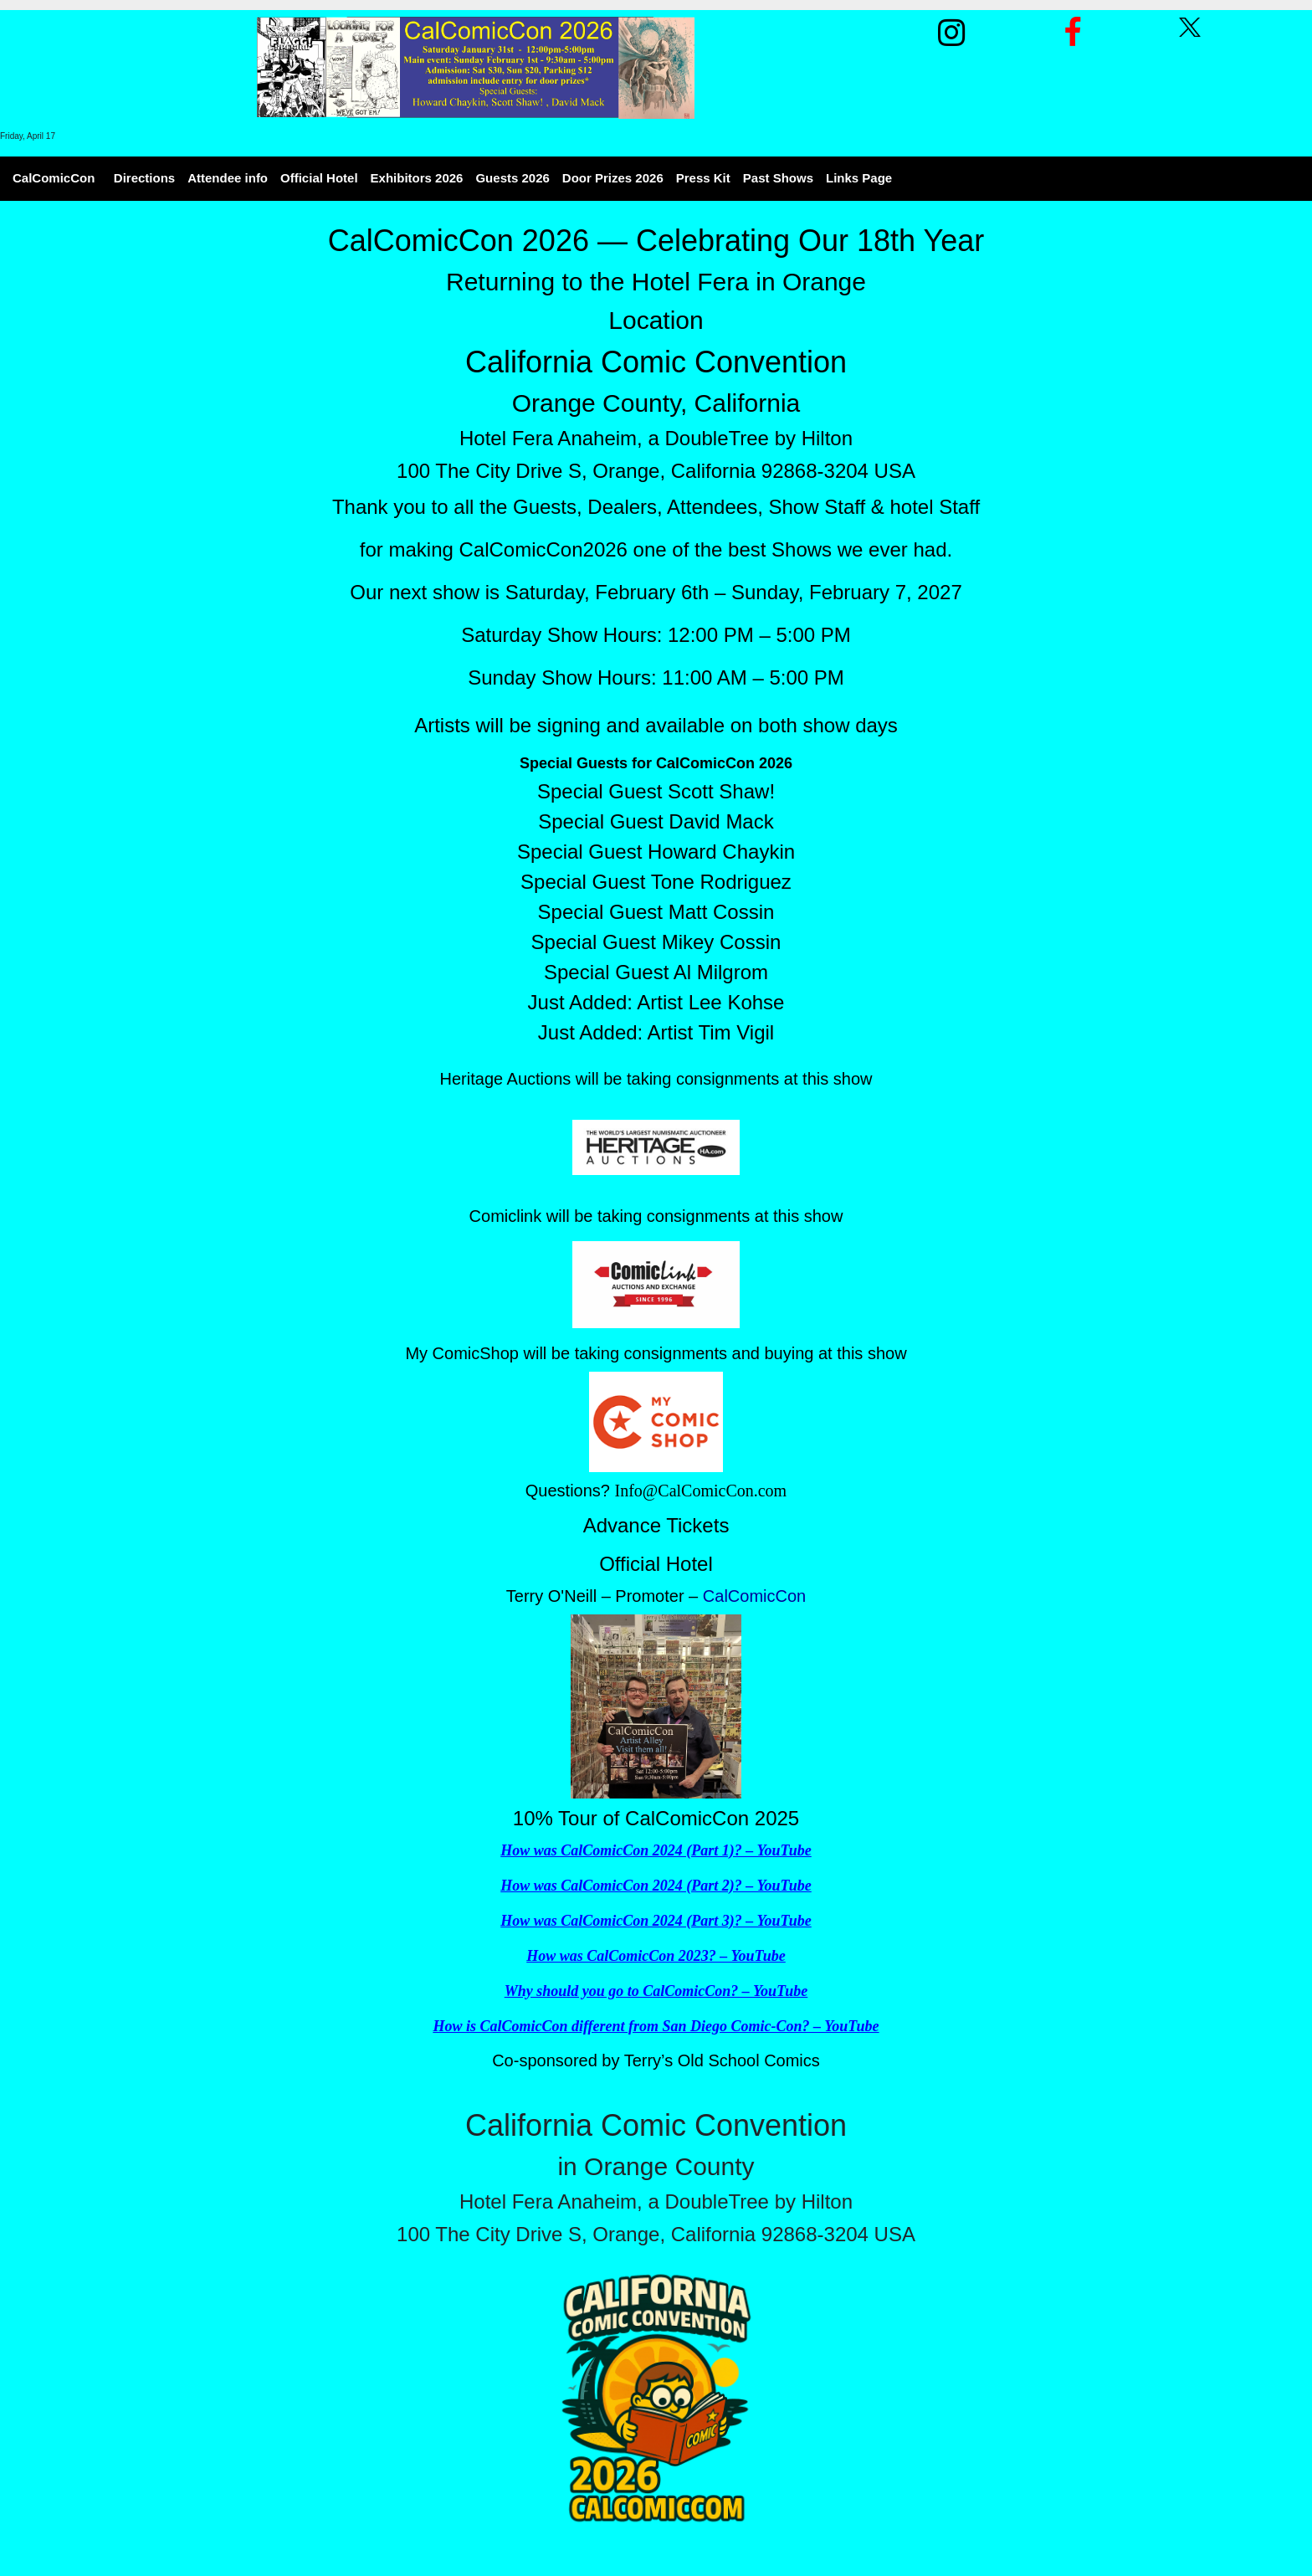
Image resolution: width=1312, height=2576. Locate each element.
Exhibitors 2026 (417, 178)
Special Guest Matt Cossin (656, 912)
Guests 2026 (512, 178)
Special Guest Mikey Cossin (656, 942)
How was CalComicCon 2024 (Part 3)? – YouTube (656, 1920)
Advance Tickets (656, 1525)
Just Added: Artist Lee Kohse (656, 1002)
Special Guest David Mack (655, 821)
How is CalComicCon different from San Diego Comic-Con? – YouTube (656, 2026)
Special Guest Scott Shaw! (656, 791)
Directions (144, 178)
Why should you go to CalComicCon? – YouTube (656, 1991)
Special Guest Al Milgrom (656, 972)
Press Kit (703, 178)
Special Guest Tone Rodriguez (656, 881)
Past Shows (778, 178)
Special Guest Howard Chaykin (656, 851)
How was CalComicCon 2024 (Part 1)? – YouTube (656, 1850)
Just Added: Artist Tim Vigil (656, 1032)
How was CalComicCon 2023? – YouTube (656, 1955)
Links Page (859, 178)
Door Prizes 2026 (613, 178)
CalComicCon (54, 178)
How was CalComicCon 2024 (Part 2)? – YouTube (656, 1885)
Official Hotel (319, 178)
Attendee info (227, 178)
